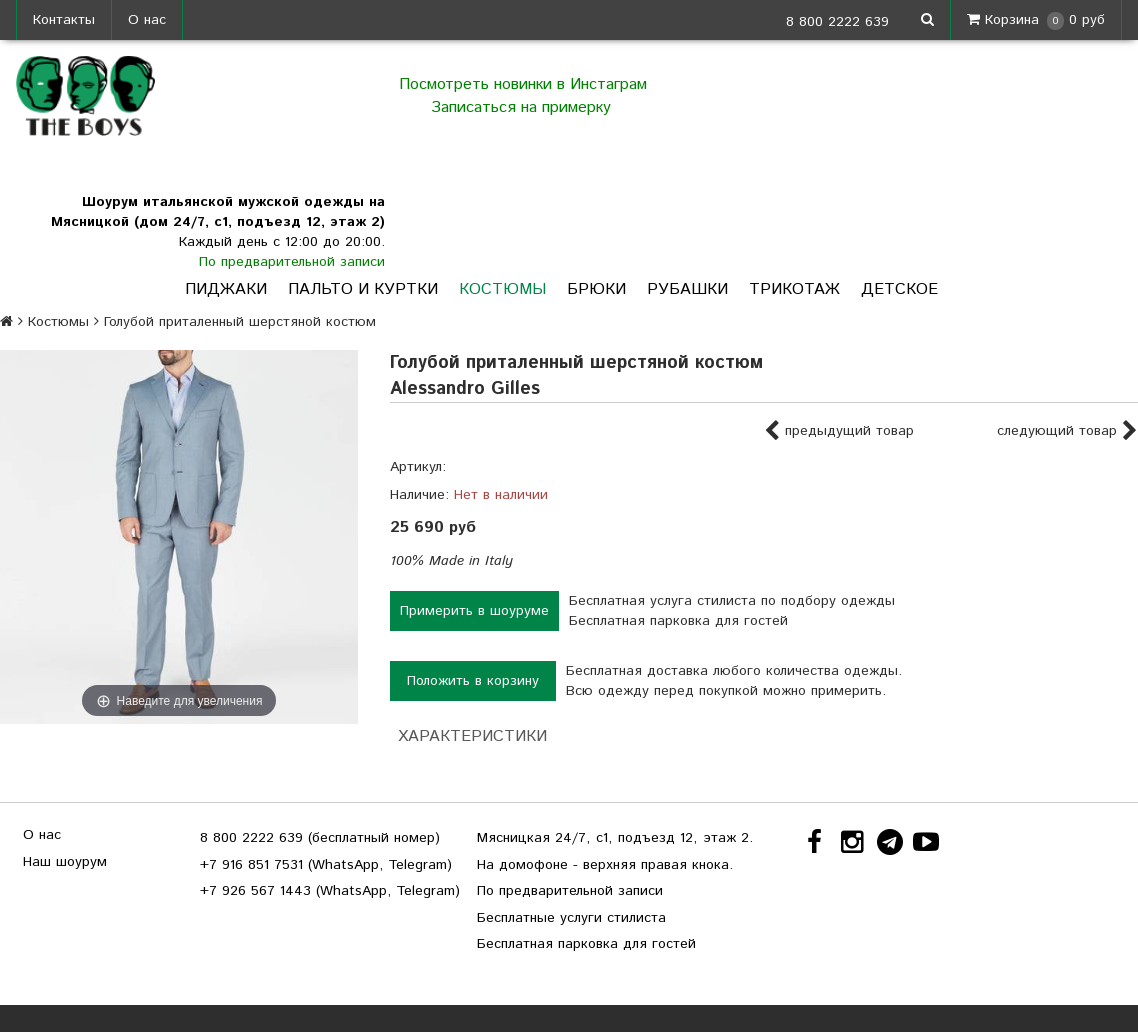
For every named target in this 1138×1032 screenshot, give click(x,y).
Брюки (596, 289)
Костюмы (502, 289)
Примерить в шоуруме (474, 611)
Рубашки (687, 289)
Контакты (64, 20)
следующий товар (1067, 432)
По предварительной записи (292, 262)
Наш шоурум (65, 862)
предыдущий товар (839, 432)
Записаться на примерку (523, 107)
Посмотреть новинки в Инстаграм (523, 84)
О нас (147, 20)
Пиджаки (226, 289)
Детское (899, 289)
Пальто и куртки (363, 289)
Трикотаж (794, 289)
